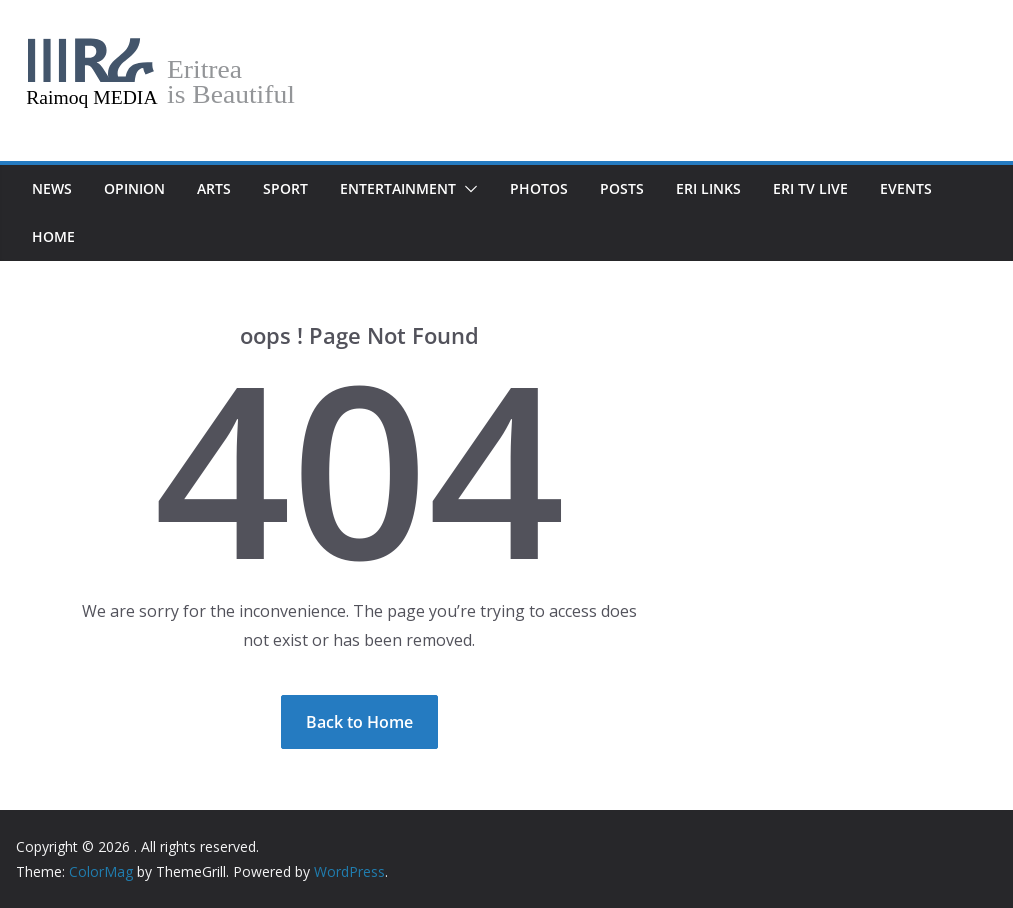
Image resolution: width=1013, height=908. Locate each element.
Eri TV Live (810, 188)
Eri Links (708, 188)
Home (53, 236)
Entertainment (398, 188)
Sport (285, 188)
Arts (214, 188)
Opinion (134, 188)
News (52, 188)
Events (906, 188)
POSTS (622, 188)
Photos (539, 188)
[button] (467, 189)
